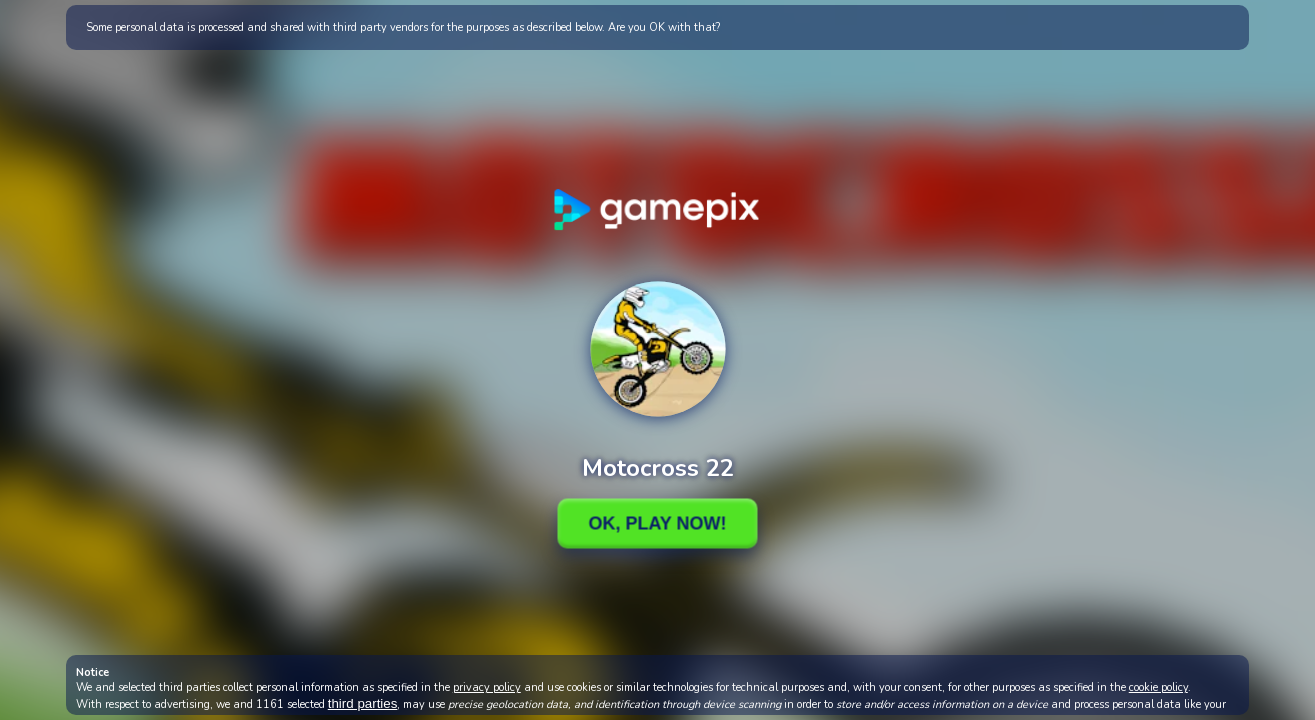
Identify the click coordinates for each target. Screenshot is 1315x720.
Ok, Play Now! (657, 523)
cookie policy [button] (1158, 687)
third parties (363, 703)
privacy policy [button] (487, 687)
